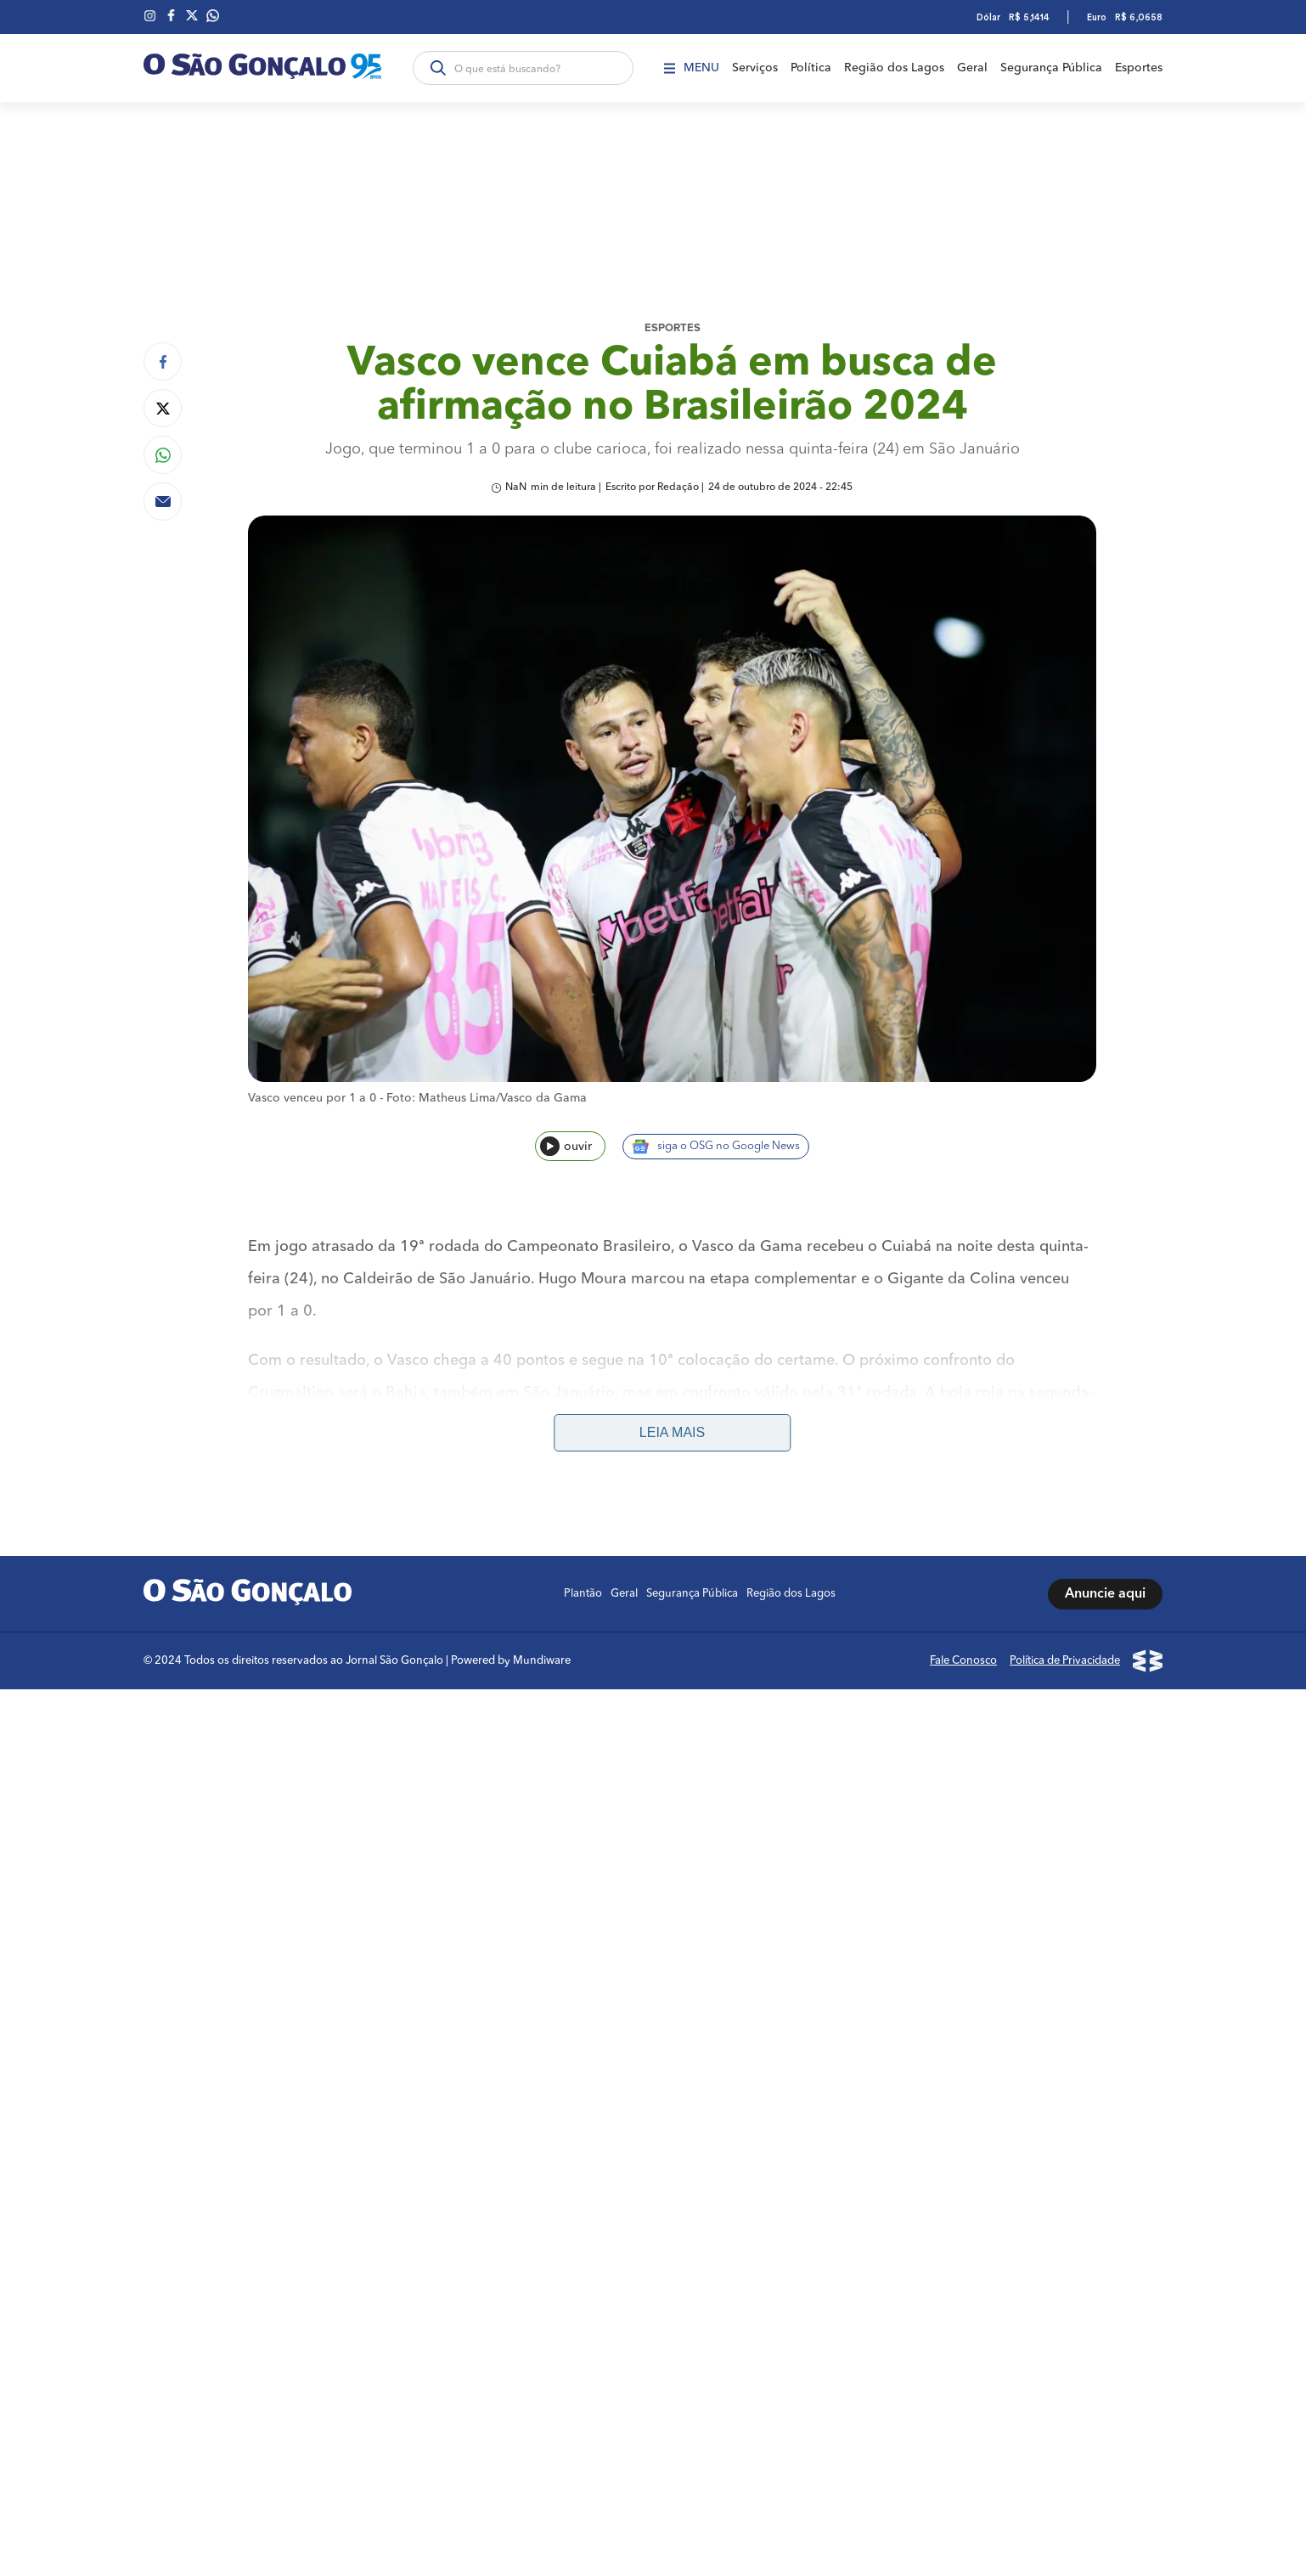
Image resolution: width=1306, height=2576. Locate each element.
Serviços (755, 68)
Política (811, 68)
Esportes (1138, 68)
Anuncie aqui (1105, 1594)
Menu (691, 68)
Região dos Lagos (894, 68)
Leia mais (672, 1432)
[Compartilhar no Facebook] (163, 361)
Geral (972, 68)
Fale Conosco (963, 1660)
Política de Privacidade (1065, 1660)
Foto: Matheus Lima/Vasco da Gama (486, 1098)
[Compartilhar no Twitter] (163, 408)
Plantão (583, 1593)
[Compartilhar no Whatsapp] (163, 455)
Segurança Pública (1051, 68)
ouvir (566, 1146)
